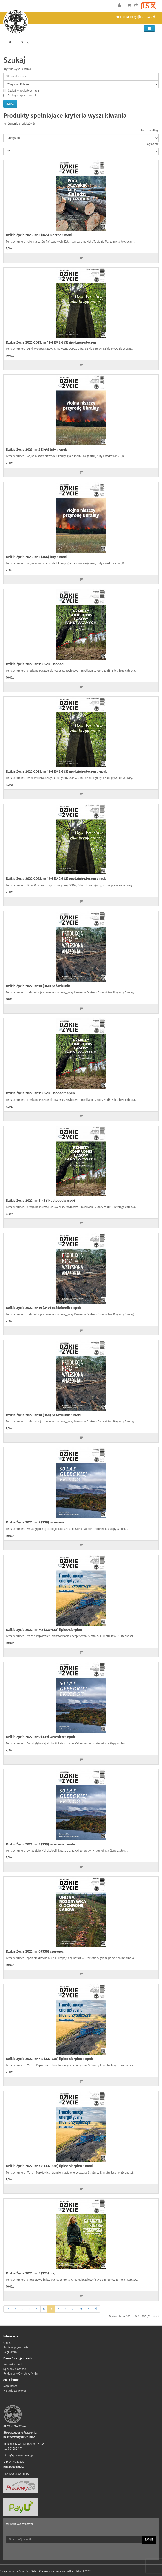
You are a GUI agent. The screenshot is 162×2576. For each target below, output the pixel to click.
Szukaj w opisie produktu (21, 95)
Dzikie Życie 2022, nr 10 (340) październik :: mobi (43, 1415)
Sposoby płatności (14, 2369)
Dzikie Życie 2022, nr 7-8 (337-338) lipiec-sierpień (44, 1630)
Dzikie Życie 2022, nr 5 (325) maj (30, 2273)
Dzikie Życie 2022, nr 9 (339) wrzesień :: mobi (40, 1844)
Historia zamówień (14, 2390)
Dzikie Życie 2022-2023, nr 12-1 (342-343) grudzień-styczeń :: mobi (56, 879)
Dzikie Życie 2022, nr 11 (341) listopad (35, 664)
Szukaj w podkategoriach (21, 90)
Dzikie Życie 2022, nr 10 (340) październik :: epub (43, 1308)
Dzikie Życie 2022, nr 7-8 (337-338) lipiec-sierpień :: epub (49, 2059)
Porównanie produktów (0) (19, 123)
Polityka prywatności (16, 2347)
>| (96, 2309)
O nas (7, 2342)
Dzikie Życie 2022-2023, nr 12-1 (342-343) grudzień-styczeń (51, 342)
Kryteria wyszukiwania (17, 69)
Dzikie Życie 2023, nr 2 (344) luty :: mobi (36, 557)
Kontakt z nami (12, 2364)
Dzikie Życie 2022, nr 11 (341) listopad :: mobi (40, 1201)
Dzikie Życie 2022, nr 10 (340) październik (38, 986)
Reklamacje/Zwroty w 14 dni (20, 2373)
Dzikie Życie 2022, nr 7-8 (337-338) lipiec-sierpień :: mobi (49, 2166)
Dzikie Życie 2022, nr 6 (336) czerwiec (35, 1951)
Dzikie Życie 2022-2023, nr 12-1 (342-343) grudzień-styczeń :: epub (56, 771)
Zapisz (149, 2539)
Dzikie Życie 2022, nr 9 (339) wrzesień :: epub (40, 1737)
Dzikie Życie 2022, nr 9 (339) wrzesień (35, 1522)
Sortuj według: (150, 130)
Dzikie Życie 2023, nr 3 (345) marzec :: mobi (39, 235)
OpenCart (25, 2571)
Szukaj (25, 42)
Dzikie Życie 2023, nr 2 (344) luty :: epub (36, 449)
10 (80, 2309)
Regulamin (10, 2352)
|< (7, 2309)
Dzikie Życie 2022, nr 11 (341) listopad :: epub (40, 1093)
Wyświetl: (153, 144)
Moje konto (10, 2386)
